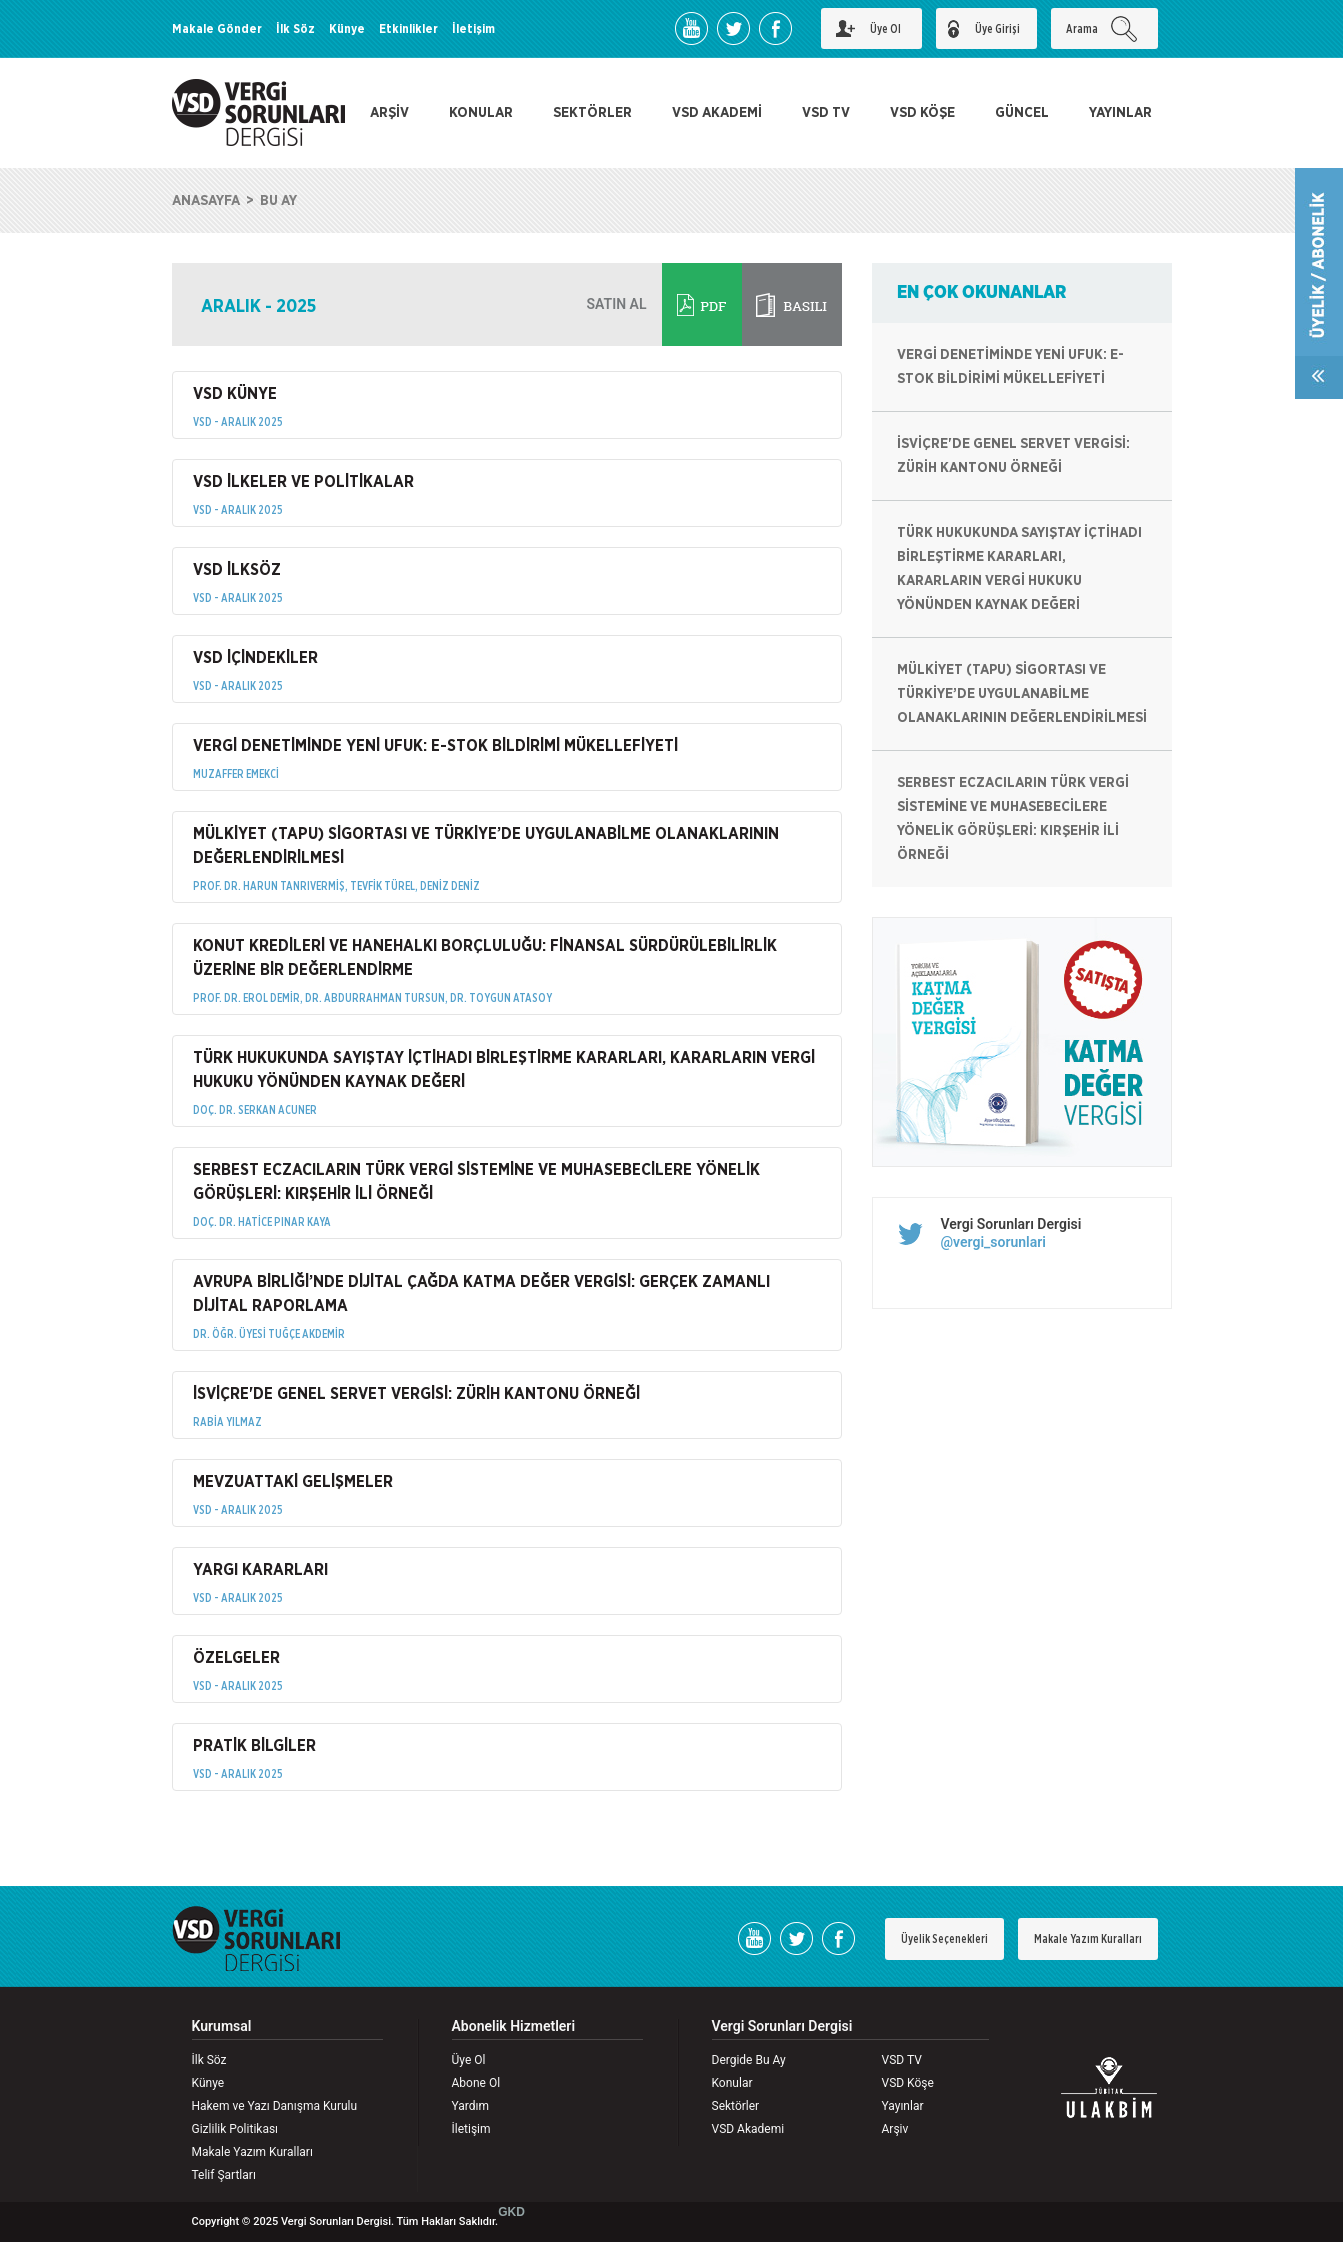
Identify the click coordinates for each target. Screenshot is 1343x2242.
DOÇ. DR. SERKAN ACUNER (255, 1110)
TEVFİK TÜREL (382, 886)
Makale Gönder (217, 29)
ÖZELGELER (236, 1658)
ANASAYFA (206, 201)
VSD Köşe (908, 2083)
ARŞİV (389, 113)
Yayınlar (903, 2106)
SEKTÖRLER (592, 113)
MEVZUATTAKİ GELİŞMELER (293, 1482)
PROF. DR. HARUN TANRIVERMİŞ (269, 886)
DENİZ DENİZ (450, 886)
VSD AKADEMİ (717, 113)
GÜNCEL (1022, 113)
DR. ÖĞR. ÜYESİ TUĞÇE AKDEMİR (269, 1334)
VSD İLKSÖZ (237, 570)
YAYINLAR (1120, 113)
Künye (347, 29)
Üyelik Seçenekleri (944, 1939)
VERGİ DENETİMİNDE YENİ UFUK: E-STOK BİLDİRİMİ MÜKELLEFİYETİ (435, 746)
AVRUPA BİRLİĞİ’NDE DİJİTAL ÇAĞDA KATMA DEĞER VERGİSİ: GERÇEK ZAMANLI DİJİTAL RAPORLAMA (481, 1294)
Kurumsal (222, 2026)
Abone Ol (476, 2083)
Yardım (471, 2106)
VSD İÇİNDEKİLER (255, 658)
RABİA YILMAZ (227, 1422)
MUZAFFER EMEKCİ (236, 774)
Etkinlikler (408, 29)
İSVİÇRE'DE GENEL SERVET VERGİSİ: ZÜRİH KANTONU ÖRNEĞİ (416, 1394)
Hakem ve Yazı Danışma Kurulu (275, 2106)
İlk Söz (295, 29)
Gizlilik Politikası (235, 2129)
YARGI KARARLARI (260, 1570)
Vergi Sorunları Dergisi (1011, 1224)
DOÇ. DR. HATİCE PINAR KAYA (262, 1222)
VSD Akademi (748, 2129)
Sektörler (736, 2106)
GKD (511, 2212)
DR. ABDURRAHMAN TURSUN (375, 998)
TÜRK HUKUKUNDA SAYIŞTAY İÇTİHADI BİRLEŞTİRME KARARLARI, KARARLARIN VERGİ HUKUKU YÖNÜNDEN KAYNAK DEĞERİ (504, 1070)
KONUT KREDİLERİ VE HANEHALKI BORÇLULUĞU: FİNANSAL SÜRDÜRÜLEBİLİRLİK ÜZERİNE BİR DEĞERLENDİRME (485, 958)
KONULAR (481, 113)
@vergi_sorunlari (993, 1242)
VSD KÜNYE (235, 394)
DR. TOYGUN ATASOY (501, 998)
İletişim (473, 29)
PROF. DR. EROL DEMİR (246, 998)
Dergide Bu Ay (749, 2060)
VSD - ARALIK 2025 (238, 422)
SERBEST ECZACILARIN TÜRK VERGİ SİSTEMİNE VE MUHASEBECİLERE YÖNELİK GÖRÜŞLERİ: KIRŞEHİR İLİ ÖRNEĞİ (476, 1182)
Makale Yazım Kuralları (1088, 1939)
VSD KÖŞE (922, 113)
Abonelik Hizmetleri (514, 2026)
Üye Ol (469, 2060)
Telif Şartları (224, 2175)
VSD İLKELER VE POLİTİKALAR (303, 482)
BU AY (278, 201)
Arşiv (895, 2129)
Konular (732, 2083)
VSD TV (826, 113)
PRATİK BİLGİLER (254, 1746)
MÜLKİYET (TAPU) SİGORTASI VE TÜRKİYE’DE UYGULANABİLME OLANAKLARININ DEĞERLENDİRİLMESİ (486, 846)
